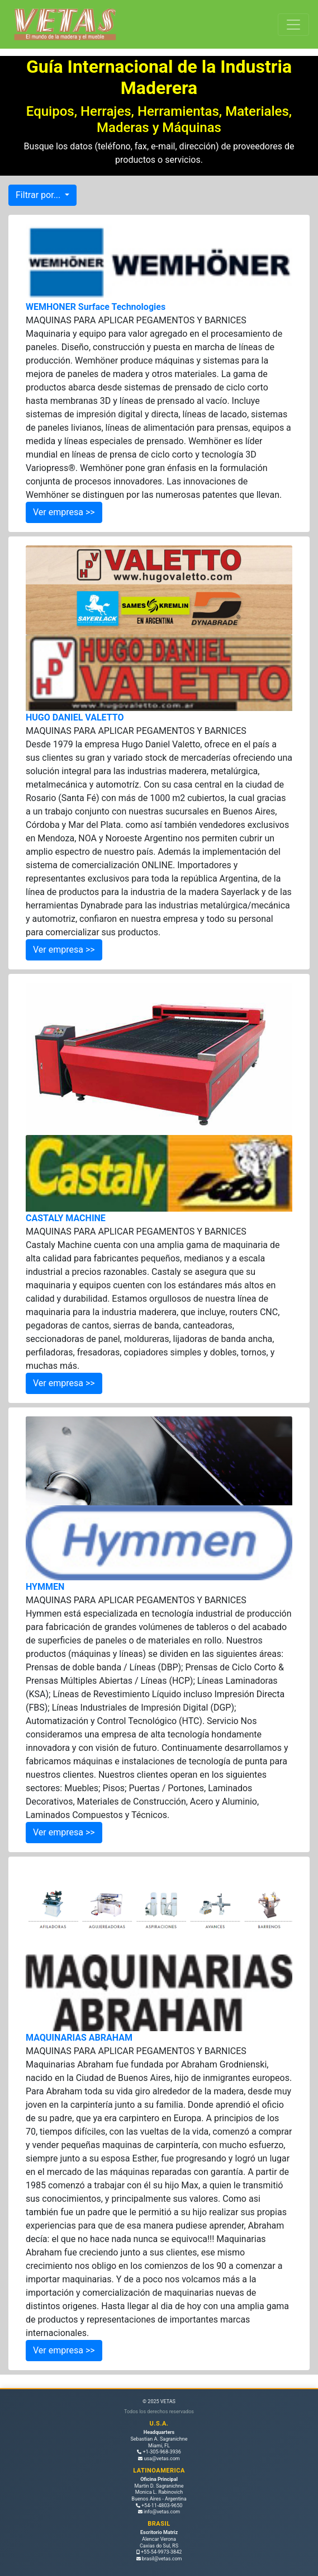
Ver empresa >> (64, 512)
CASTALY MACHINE (66, 1218)
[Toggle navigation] (293, 24)
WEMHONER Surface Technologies (95, 307)
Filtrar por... (39, 195)
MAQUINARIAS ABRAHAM (79, 2037)
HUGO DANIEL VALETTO (75, 717)
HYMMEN (45, 1586)
